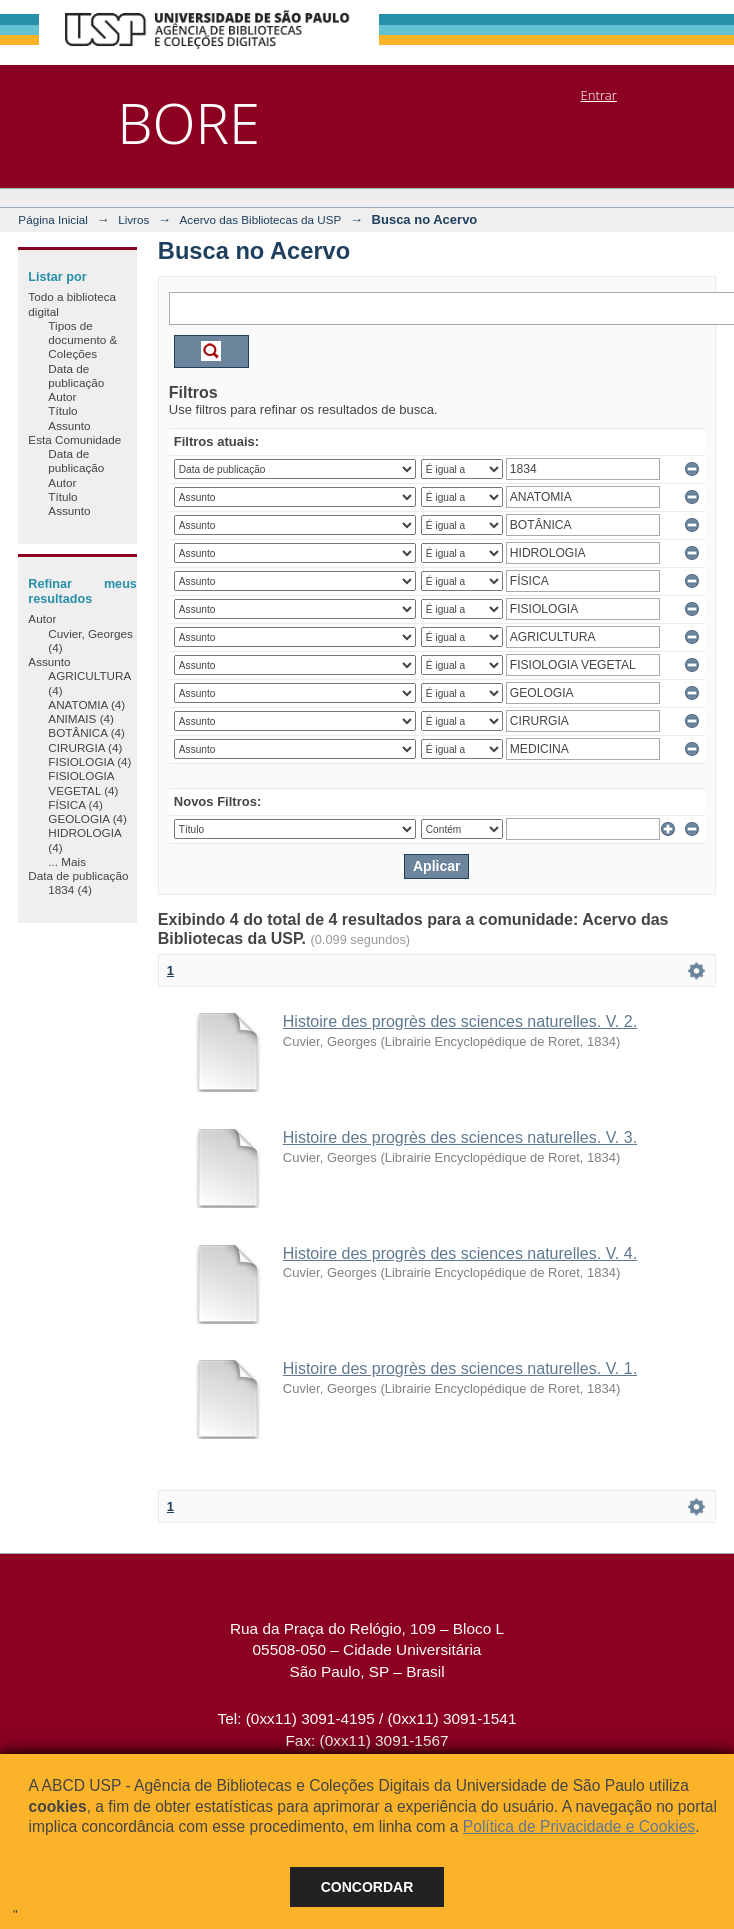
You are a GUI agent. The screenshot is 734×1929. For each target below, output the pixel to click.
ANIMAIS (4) (81, 718)
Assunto (69, 425)
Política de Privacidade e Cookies (579, 1826)
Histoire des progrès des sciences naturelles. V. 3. (460, 1137)
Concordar (367, 1887)
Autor (62, 396)
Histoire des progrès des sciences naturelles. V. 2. (460, 1021)
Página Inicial (53, 219)
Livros (133, 219)
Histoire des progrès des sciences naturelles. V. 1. (460, 1368)
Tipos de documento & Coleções (82, 340)
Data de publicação (76, 375)
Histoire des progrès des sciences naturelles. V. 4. (460, 1253)
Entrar (599, 95)
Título (62, 410)
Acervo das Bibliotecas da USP (261, 219)
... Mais (67, 861)
